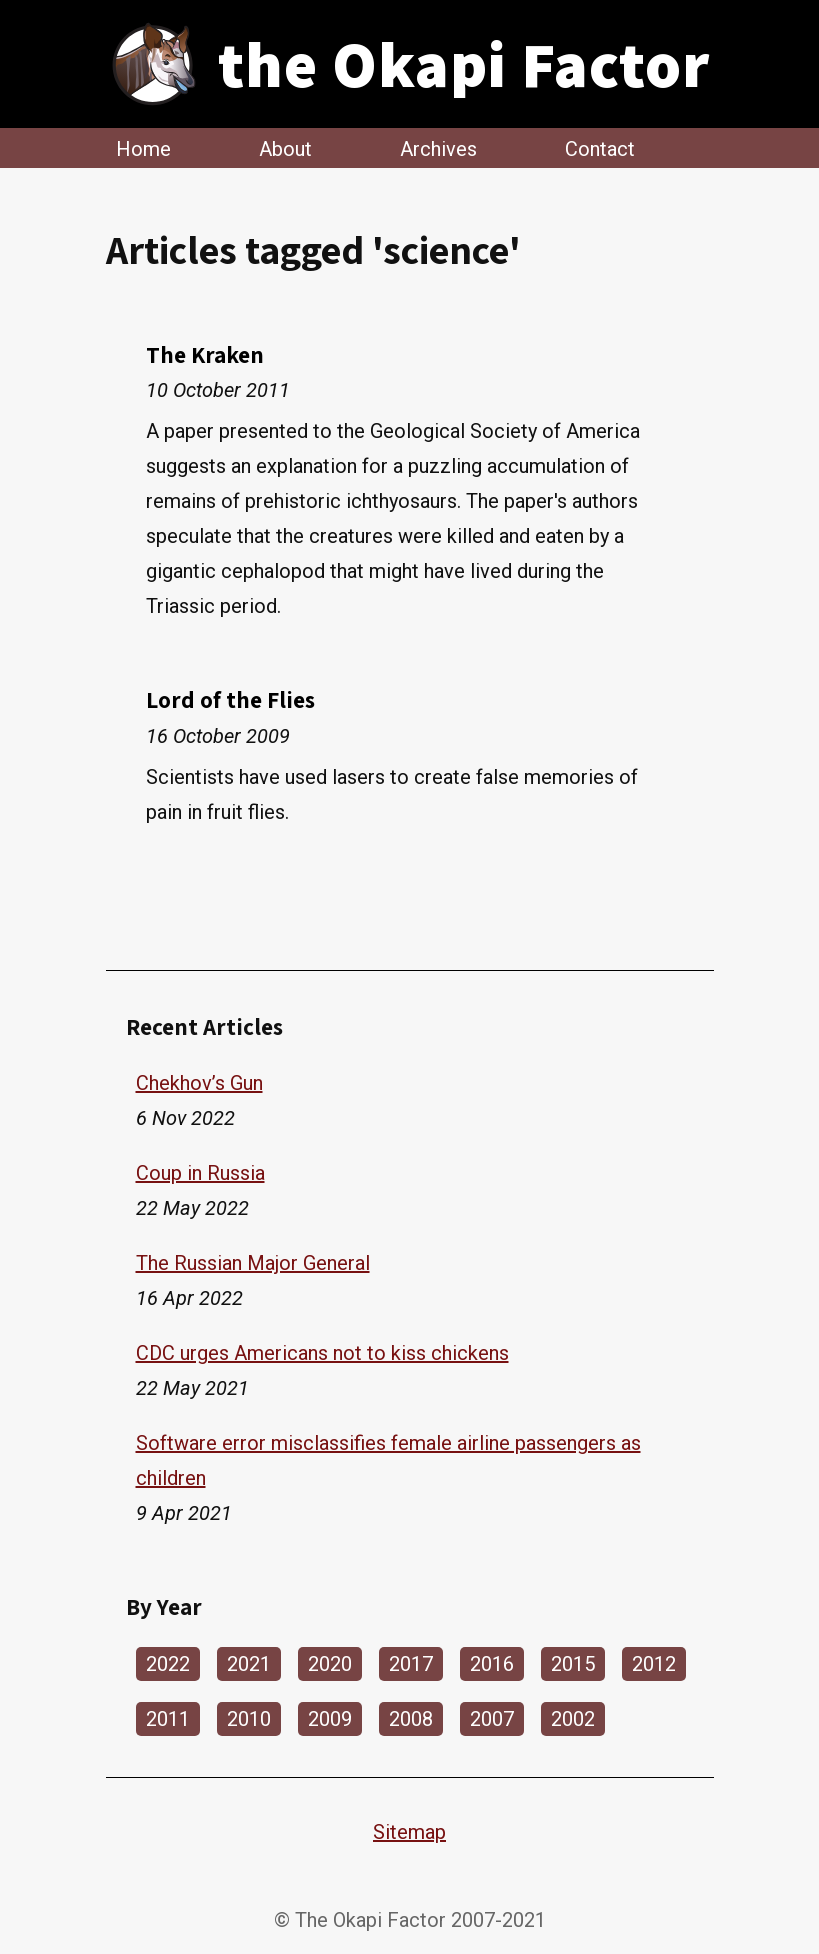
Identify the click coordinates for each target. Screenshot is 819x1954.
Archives (438, 148)
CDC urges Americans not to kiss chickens (322, 1353)
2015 (573, 1664)
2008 (411, 1719)
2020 (330, 1664)
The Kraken (205, 354)
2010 (249, 1719)
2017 (411, 1664)
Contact (600, 148)
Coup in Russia (200, 1173)
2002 (573, 1719)
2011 (168, 1719)
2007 (492, 1719)
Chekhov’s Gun (199, 1083)
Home (143, 148)
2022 (168, 1664)
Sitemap (409, 1832)
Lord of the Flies (230, 699)
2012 (654, 1664)
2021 (249, 1664)
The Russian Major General (253, 1263)
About (285, 148)
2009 (330, 1719)
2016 (492, 1664)
